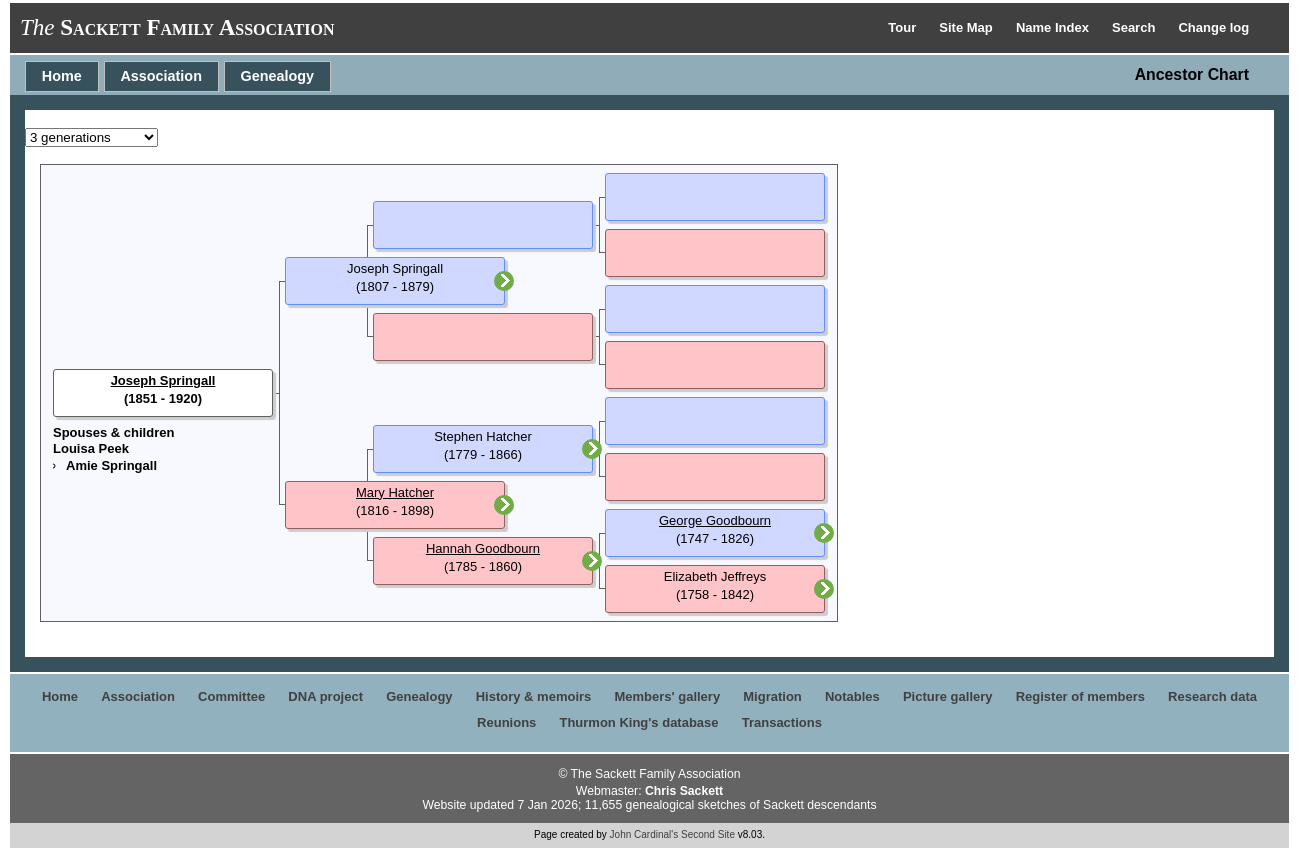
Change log (1213, 27)
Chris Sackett (684, 791)
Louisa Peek (91, 448)
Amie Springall (111, 465)
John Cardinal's (644, 834)
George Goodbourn (715, 520)
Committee (231, 696)
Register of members (1080, 696)
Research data (1212, 696)
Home (62, 76)
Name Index (1054, 27)
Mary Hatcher (395, 492)
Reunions (506, 722)
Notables (852, 696)
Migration (772, 696)
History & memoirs (534, 696)
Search (1135, 27)
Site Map (967, 27)
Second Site (708, 834)
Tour (904, 27)
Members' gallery (667, 696)
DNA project (325, 696)
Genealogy (278, 76)
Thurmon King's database (638, 722)
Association (161, 76)
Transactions (782, 722)
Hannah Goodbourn (483, 548)
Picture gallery (948, 696)
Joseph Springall (163, 380)
